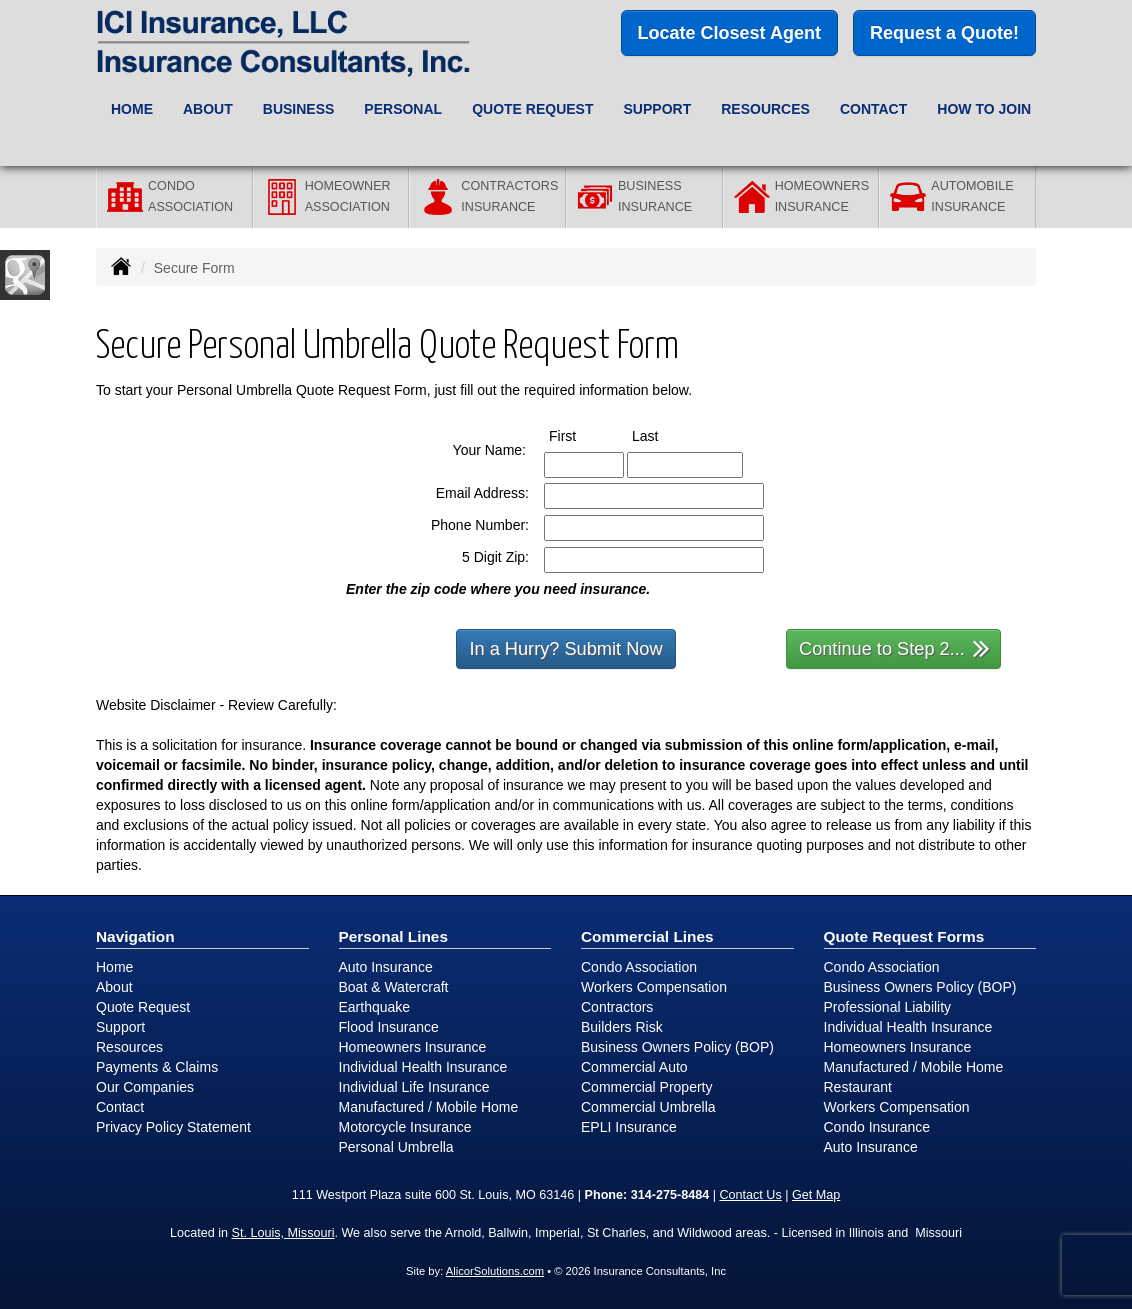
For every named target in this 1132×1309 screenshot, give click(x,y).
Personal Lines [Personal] (394, 936)
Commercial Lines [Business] (647, 936)
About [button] (208, 109)
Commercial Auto (634, 1067)
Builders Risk (622, 1027)
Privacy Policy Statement (173, 1127)
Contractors (617, 1007)
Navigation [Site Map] (135, 936)
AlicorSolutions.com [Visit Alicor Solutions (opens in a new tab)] (495, 1271)
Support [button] (658, 109)
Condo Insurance (877, 1127)
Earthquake (375, 1007)
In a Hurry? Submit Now (565, 649)
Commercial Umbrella (648, 1107)
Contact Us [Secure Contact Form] (750, 1195)
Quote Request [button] (532, 109)
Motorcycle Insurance (405, 1127)
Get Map (816, 1195)
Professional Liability (888, 1007)
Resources (129, 1047)
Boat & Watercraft (394, 987)
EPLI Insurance (629, 1127)
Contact (873, 109)
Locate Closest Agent (729, 33)
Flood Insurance (389, 1027)
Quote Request (143, 1007)
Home (132, 109)
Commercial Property (646, 1087)
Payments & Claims (157, 1067)
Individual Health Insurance (423, 1067)
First (581, 435)
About (114, 987)
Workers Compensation (654, 987)
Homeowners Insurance (413, 1047)
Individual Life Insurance (414, 1087)
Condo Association (639, 967)
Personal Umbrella (396, 1147)
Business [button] (299, 109)
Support (120, 1027)
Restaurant (858, 1087)
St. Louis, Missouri (283, 1233)
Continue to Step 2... (894, 647)
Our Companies (145, 1087)
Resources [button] (765, 109)
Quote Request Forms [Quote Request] (904, 936)
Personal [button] (403, 109)
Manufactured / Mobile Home (429, 1107)
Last (663, 435)
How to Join (984, 109)
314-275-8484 (670, 1195)
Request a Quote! (944, 33)
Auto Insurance (386, 967)
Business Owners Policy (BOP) (677, 1047)
